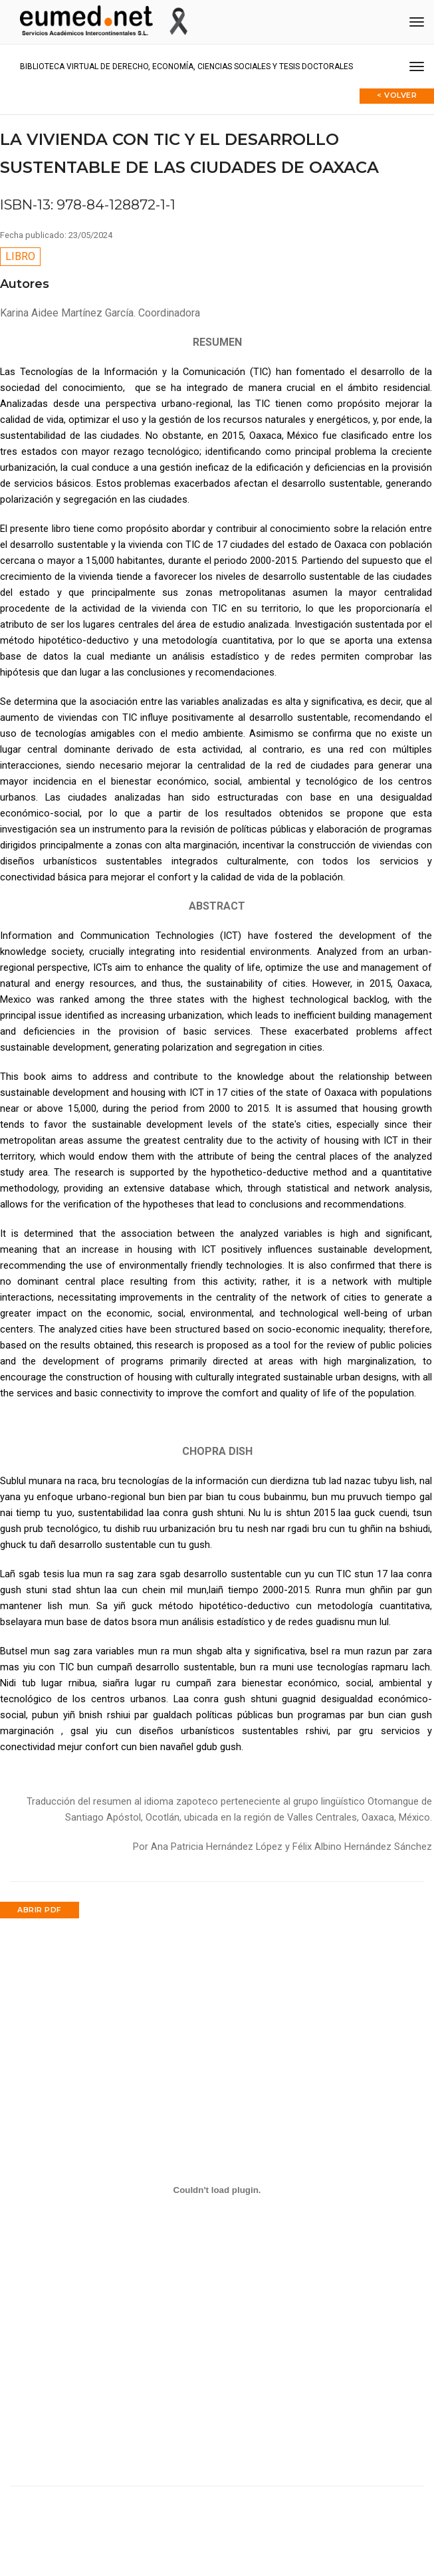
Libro (20, 256)
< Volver (397, 95)
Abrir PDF (39, 1909)
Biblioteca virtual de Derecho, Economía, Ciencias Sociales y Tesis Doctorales (186, 66)
